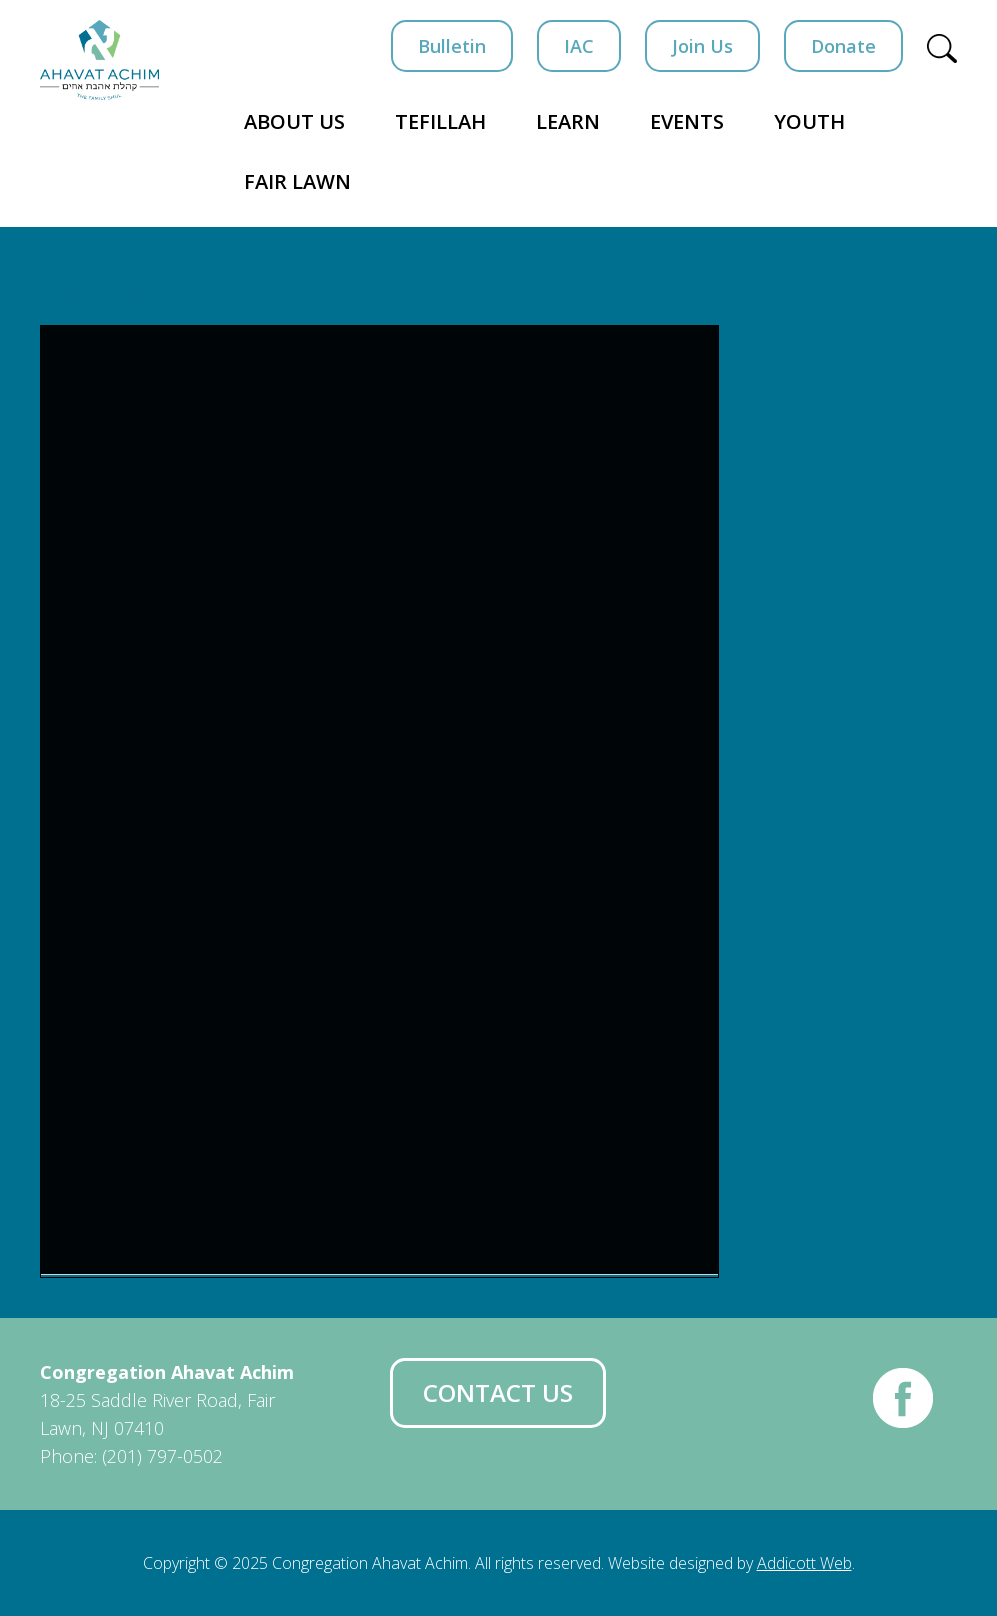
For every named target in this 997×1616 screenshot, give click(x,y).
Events (687, 121)
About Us (294, 121)
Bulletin (452, 46)
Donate (843, 46)
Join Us (702, 46)
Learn (568, 121)
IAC (579, 46)
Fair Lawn (297, 181)
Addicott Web (804, 1563)
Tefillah (440, 121)
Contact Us (498, 1392)
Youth (809, 121)
